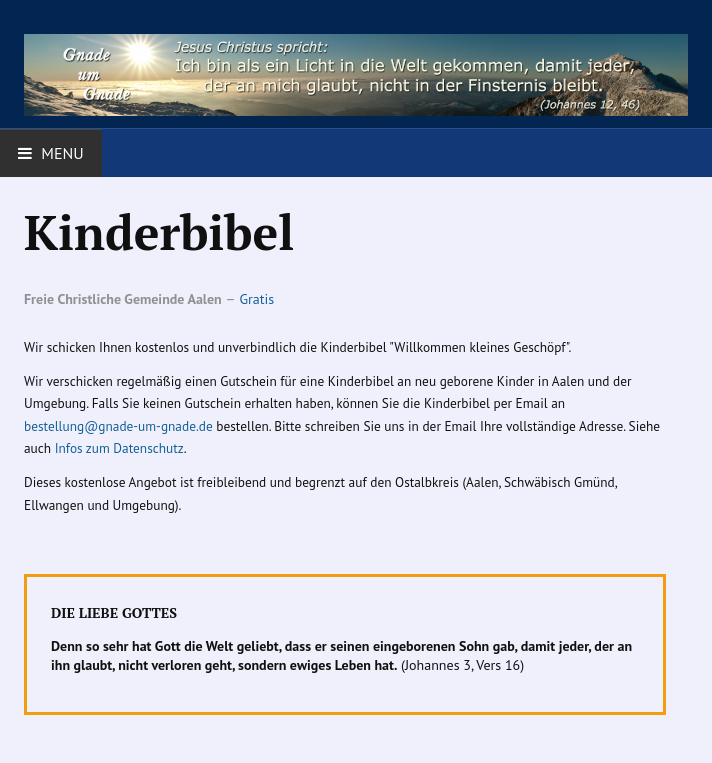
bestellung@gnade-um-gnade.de (118, 426)
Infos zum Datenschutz (119, 448)
